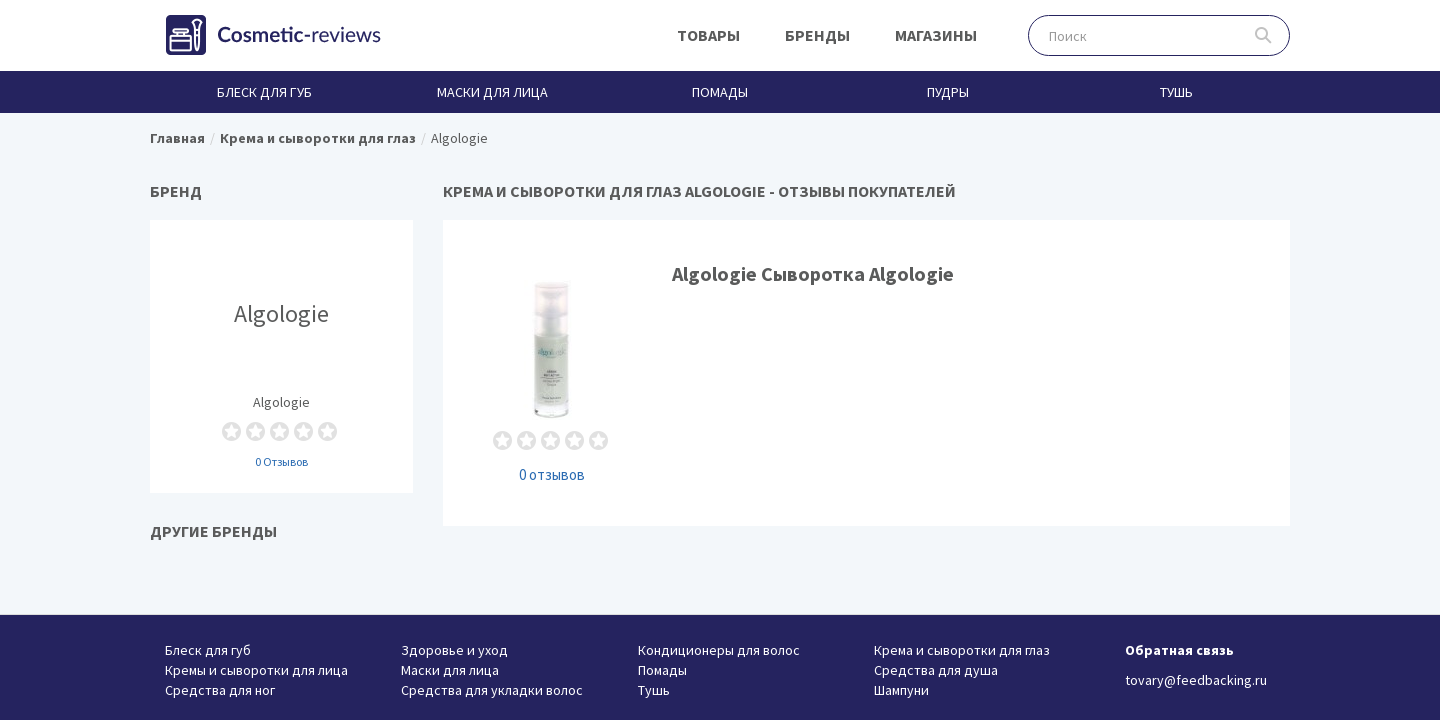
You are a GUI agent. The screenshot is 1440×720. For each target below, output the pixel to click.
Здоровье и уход (454, 650)
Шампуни (901, 690)
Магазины (936, 35)
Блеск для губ (264, 92)
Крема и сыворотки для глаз (962, 650)
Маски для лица (492, 92)
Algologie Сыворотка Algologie (867, 372)
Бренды (817, 35)
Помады (720, 92)
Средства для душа (936, 670)
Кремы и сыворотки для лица (256, 670)
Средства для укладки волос (492, 690)
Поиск (1263, 35)
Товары (708, 35)
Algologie (281, 356)
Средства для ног (220, 690)
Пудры (948, 92)
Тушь (1176, 92)
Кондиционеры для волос (719, 650)
